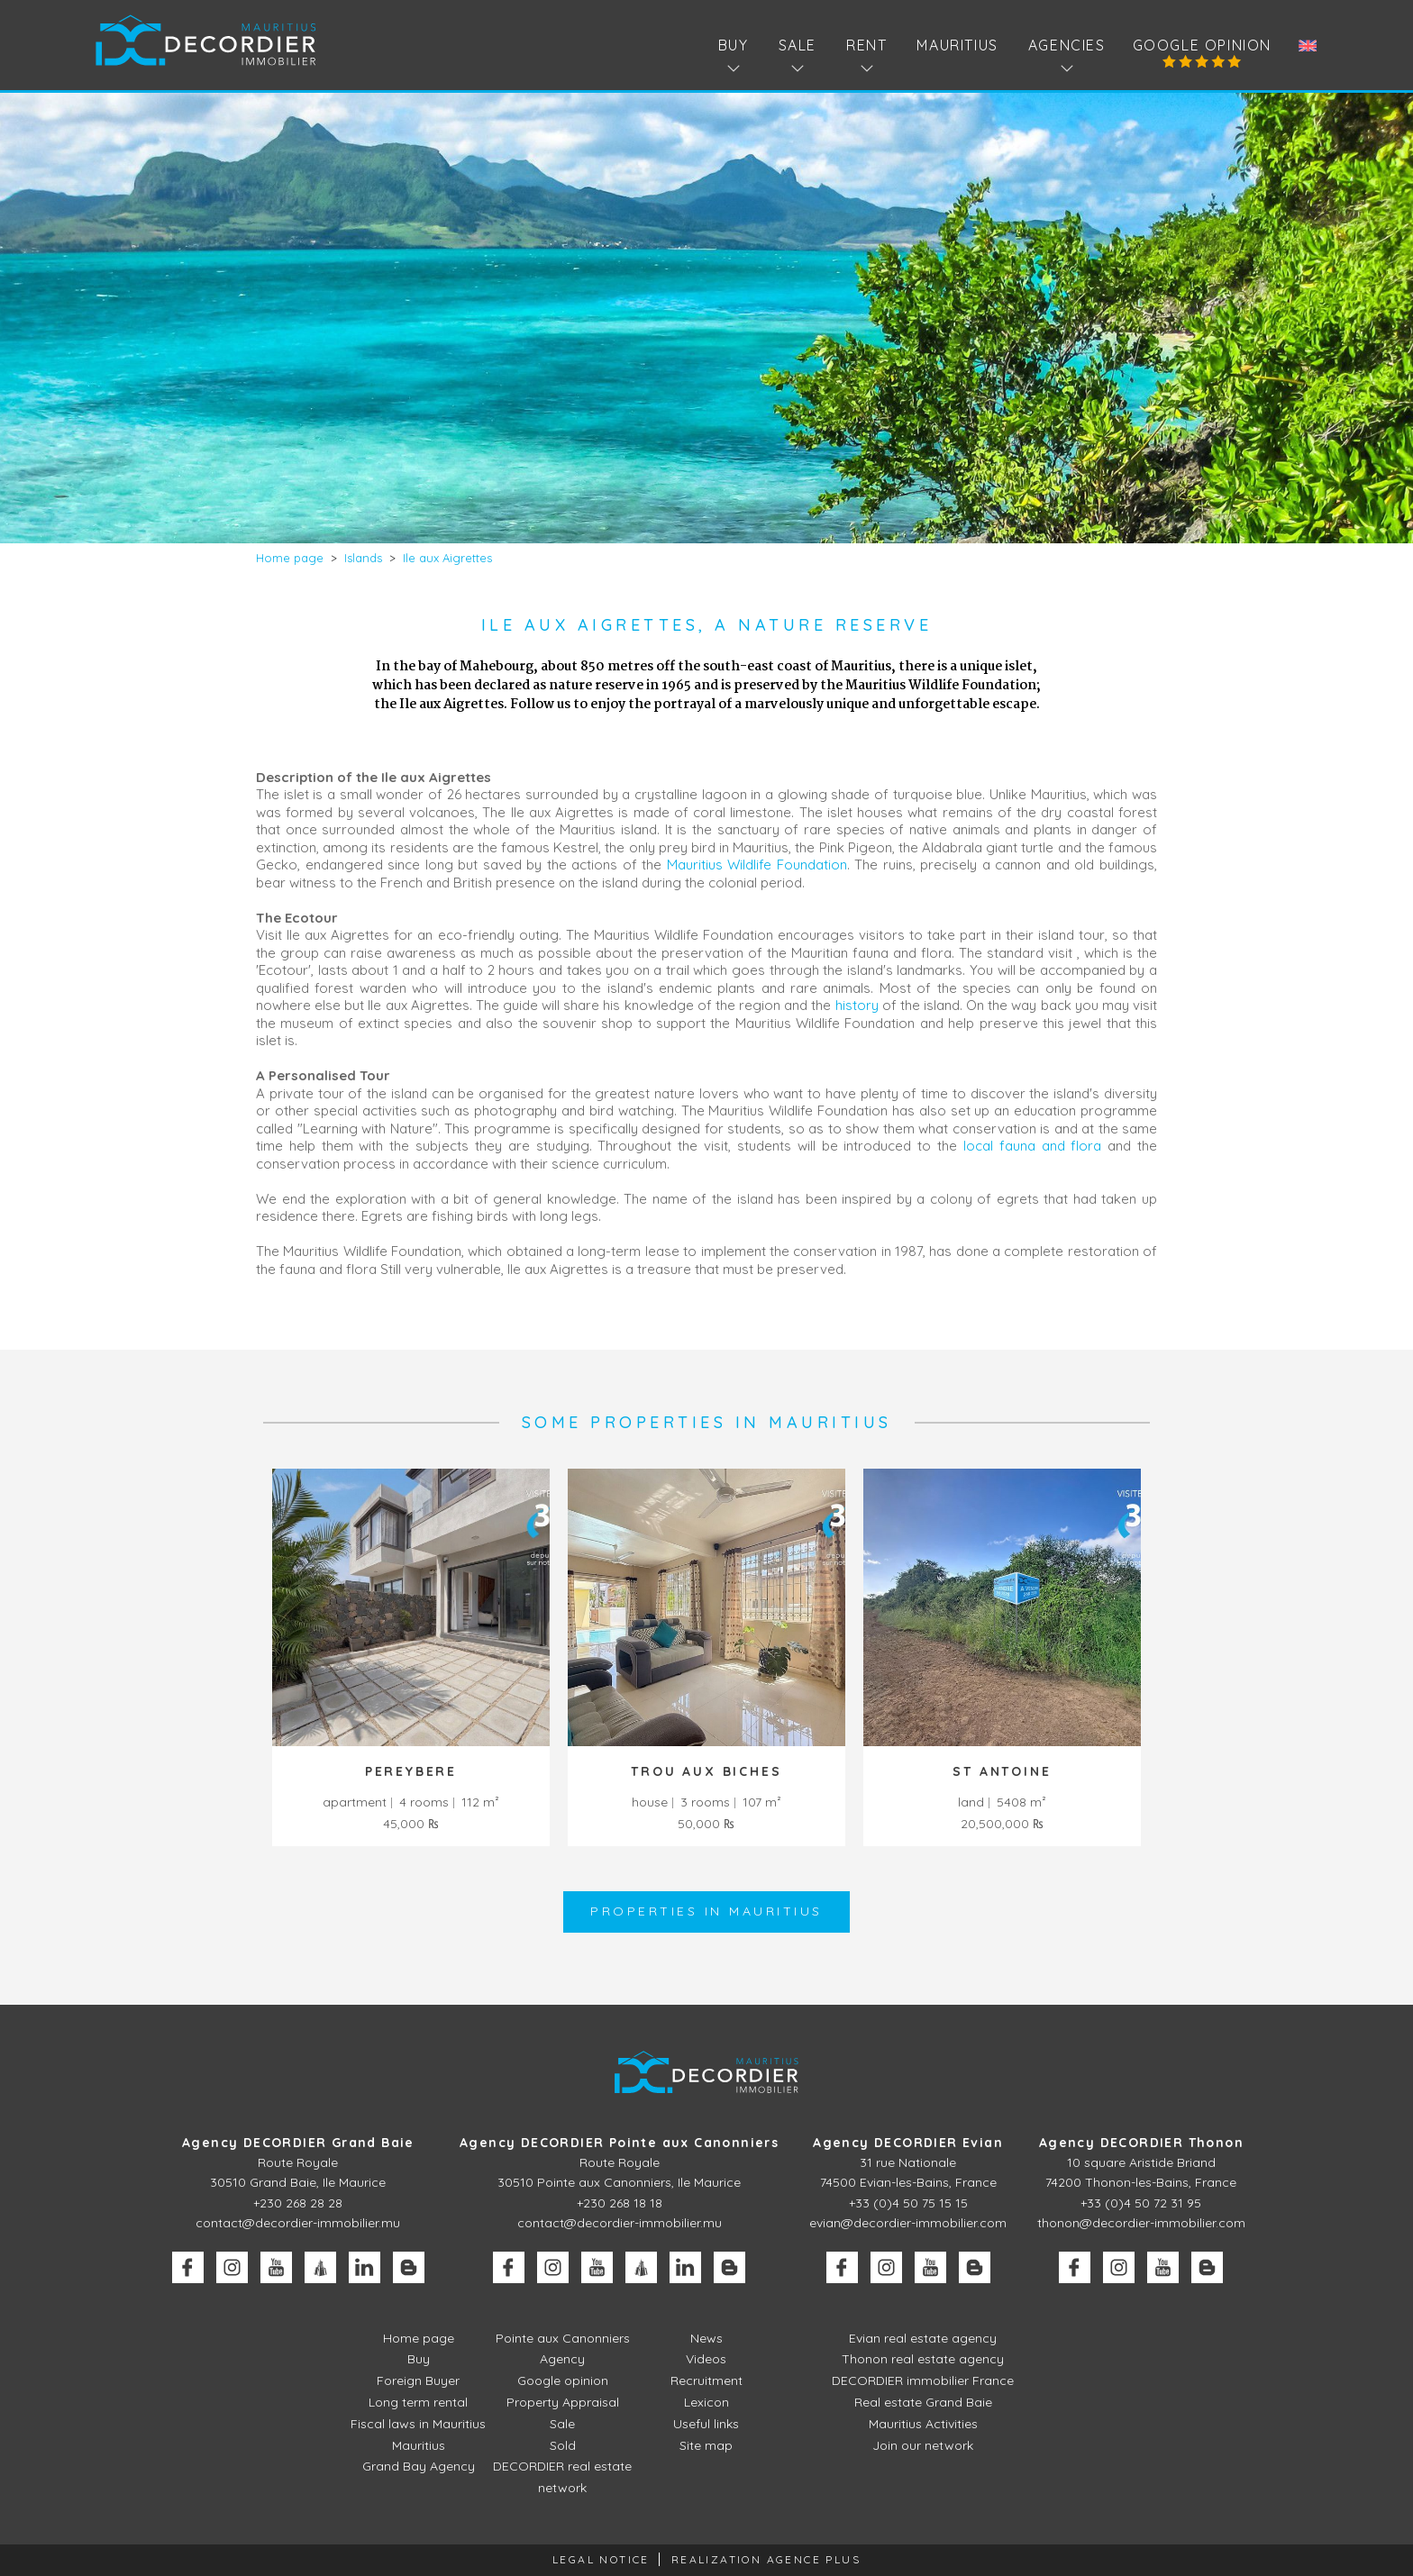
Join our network (922, 2445)
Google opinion (1202, 45)
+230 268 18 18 (619, 2203)
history (857, 1005)
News (706, 2338)
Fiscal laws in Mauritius (418, 2424)
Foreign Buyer (418, 2380)
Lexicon (706, 2402)
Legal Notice (601, 2559)
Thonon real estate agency (923, 2359)
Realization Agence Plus (766, 2559)
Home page (418, 2338)
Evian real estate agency (923, 2338)
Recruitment (706, 2380)
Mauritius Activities (923, 2424)
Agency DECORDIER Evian (908, 2143)
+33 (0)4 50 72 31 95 (1140, 2203)
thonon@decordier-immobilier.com (1141, 2223)
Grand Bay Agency (418, 2466)
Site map (706, 2445)
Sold (563, 2445)
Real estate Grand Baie (923, 2402)
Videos (706, 2359)
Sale (562, 2424)
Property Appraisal (562, 2402)
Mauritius (957, 45)
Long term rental (418, 2402)
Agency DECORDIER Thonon (1141, 2143)
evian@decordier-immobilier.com (908, 2223)
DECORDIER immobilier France (923, 2380)
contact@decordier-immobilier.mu (298, 2223)
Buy (418, 2359)
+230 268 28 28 (297, 2203)
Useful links (706, 2424)
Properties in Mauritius (706, 1911)
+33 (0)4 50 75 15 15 (908, 2203)
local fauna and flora (1032, 1145)
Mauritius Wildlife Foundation (757, 864)
